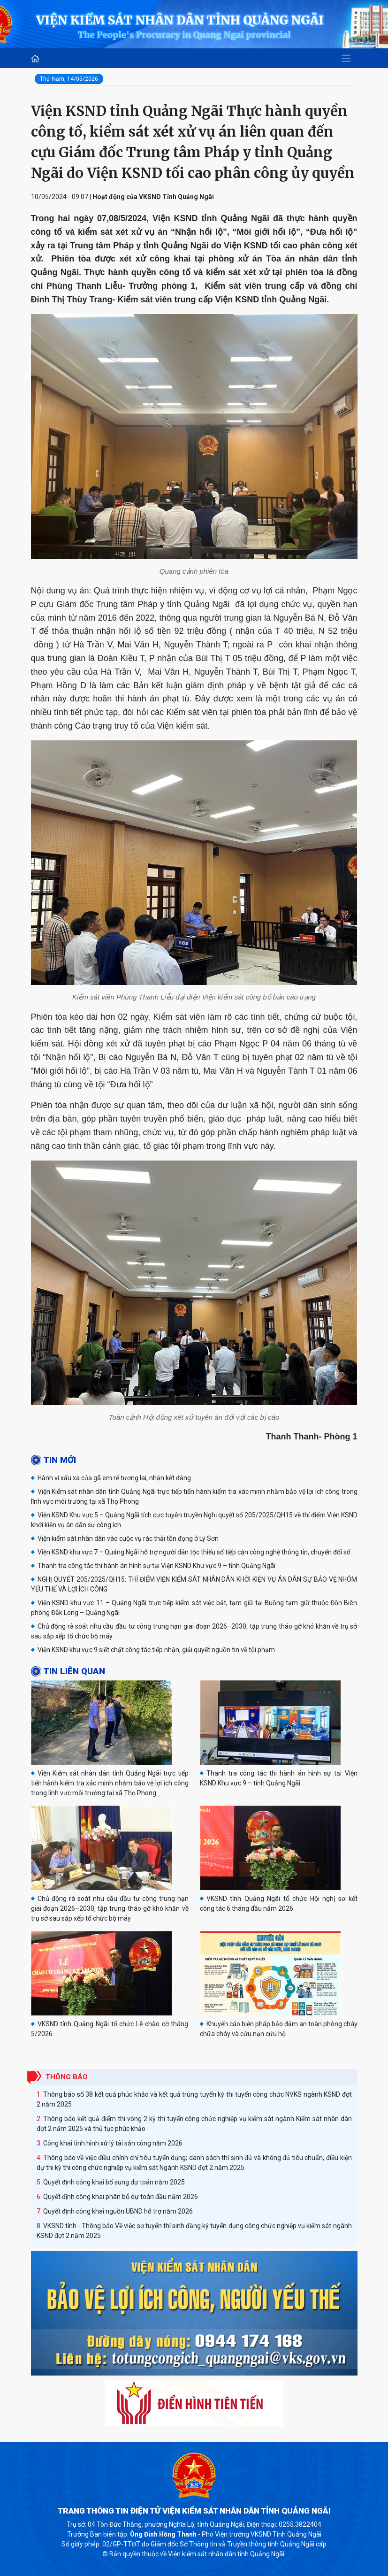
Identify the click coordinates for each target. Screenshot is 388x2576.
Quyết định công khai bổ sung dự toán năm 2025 (114, 2182)
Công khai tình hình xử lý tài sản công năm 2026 (113, 2143)
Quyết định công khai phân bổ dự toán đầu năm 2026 (120, 2196)
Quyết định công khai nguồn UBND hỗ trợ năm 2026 (118, 2211)
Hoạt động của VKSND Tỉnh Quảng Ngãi (153, 196)
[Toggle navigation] (346, 58)
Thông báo (67, 2077)
